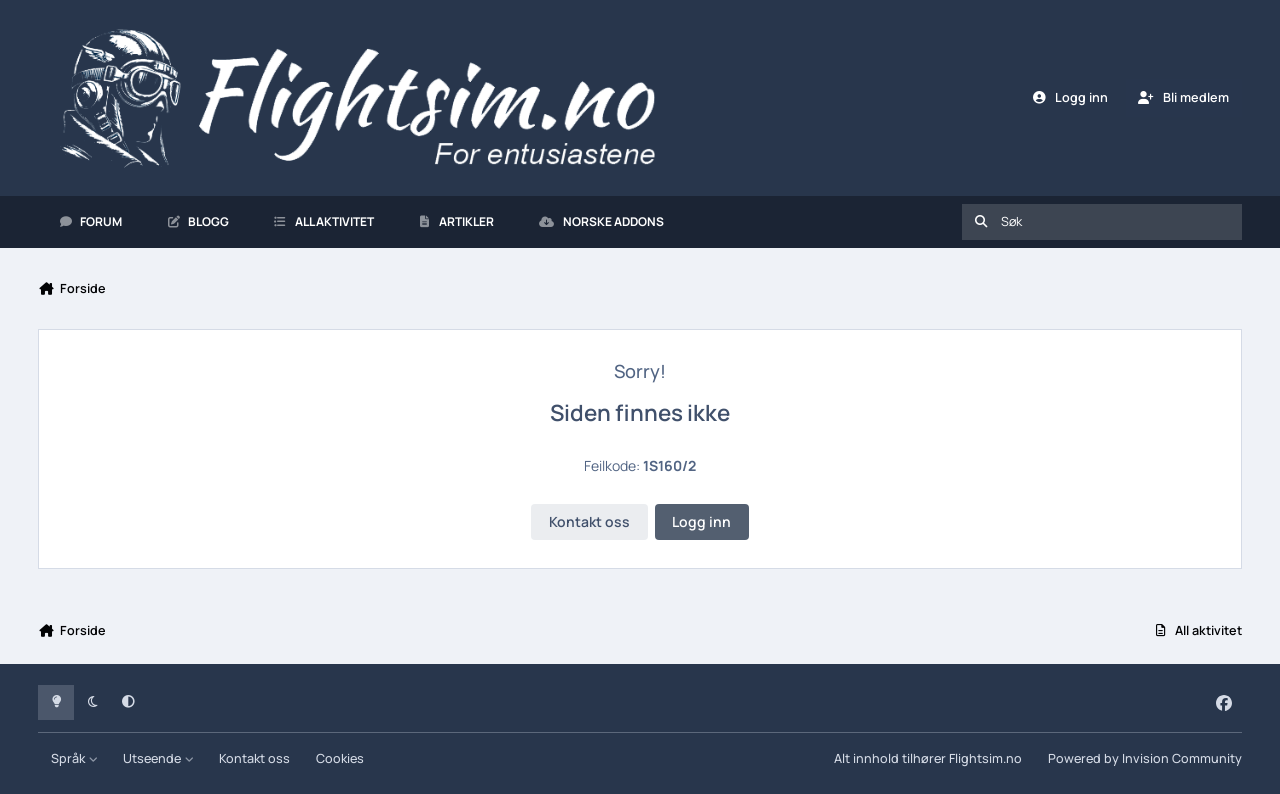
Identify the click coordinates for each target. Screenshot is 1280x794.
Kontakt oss (589, 521)
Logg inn (701, 521)
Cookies (340, 758)
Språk (74, 758)
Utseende (158, 758)
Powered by (1145, 758)
